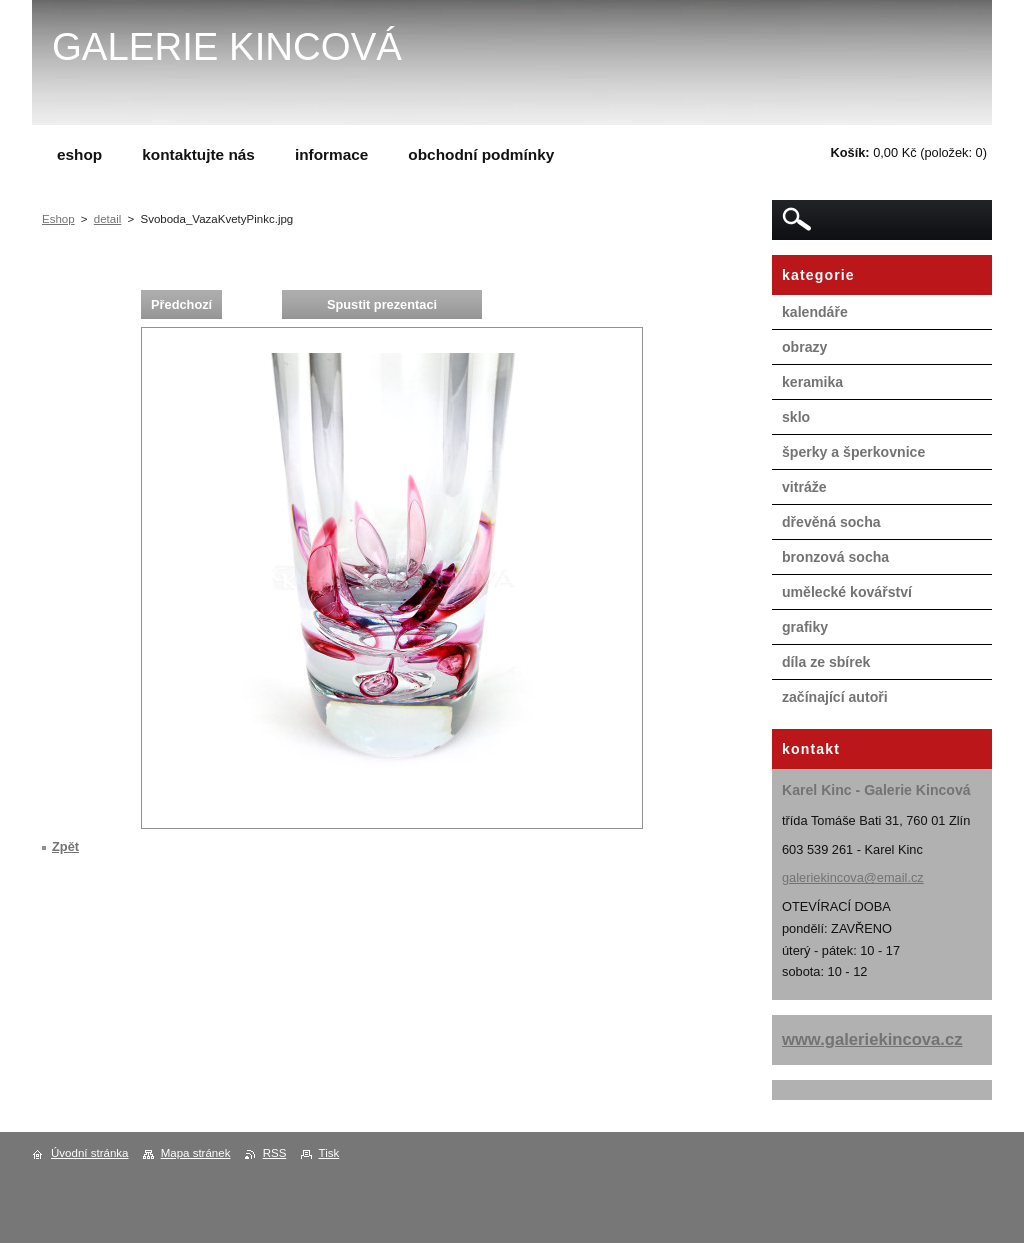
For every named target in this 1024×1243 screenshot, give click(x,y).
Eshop (58, 219)
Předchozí (181, 304)
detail (108, 219)
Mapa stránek (196, 1153)
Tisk (329, 1153)
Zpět (65, 846)
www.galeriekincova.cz (872, 1039)
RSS (275, 1153)
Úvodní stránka (89, 1153)
